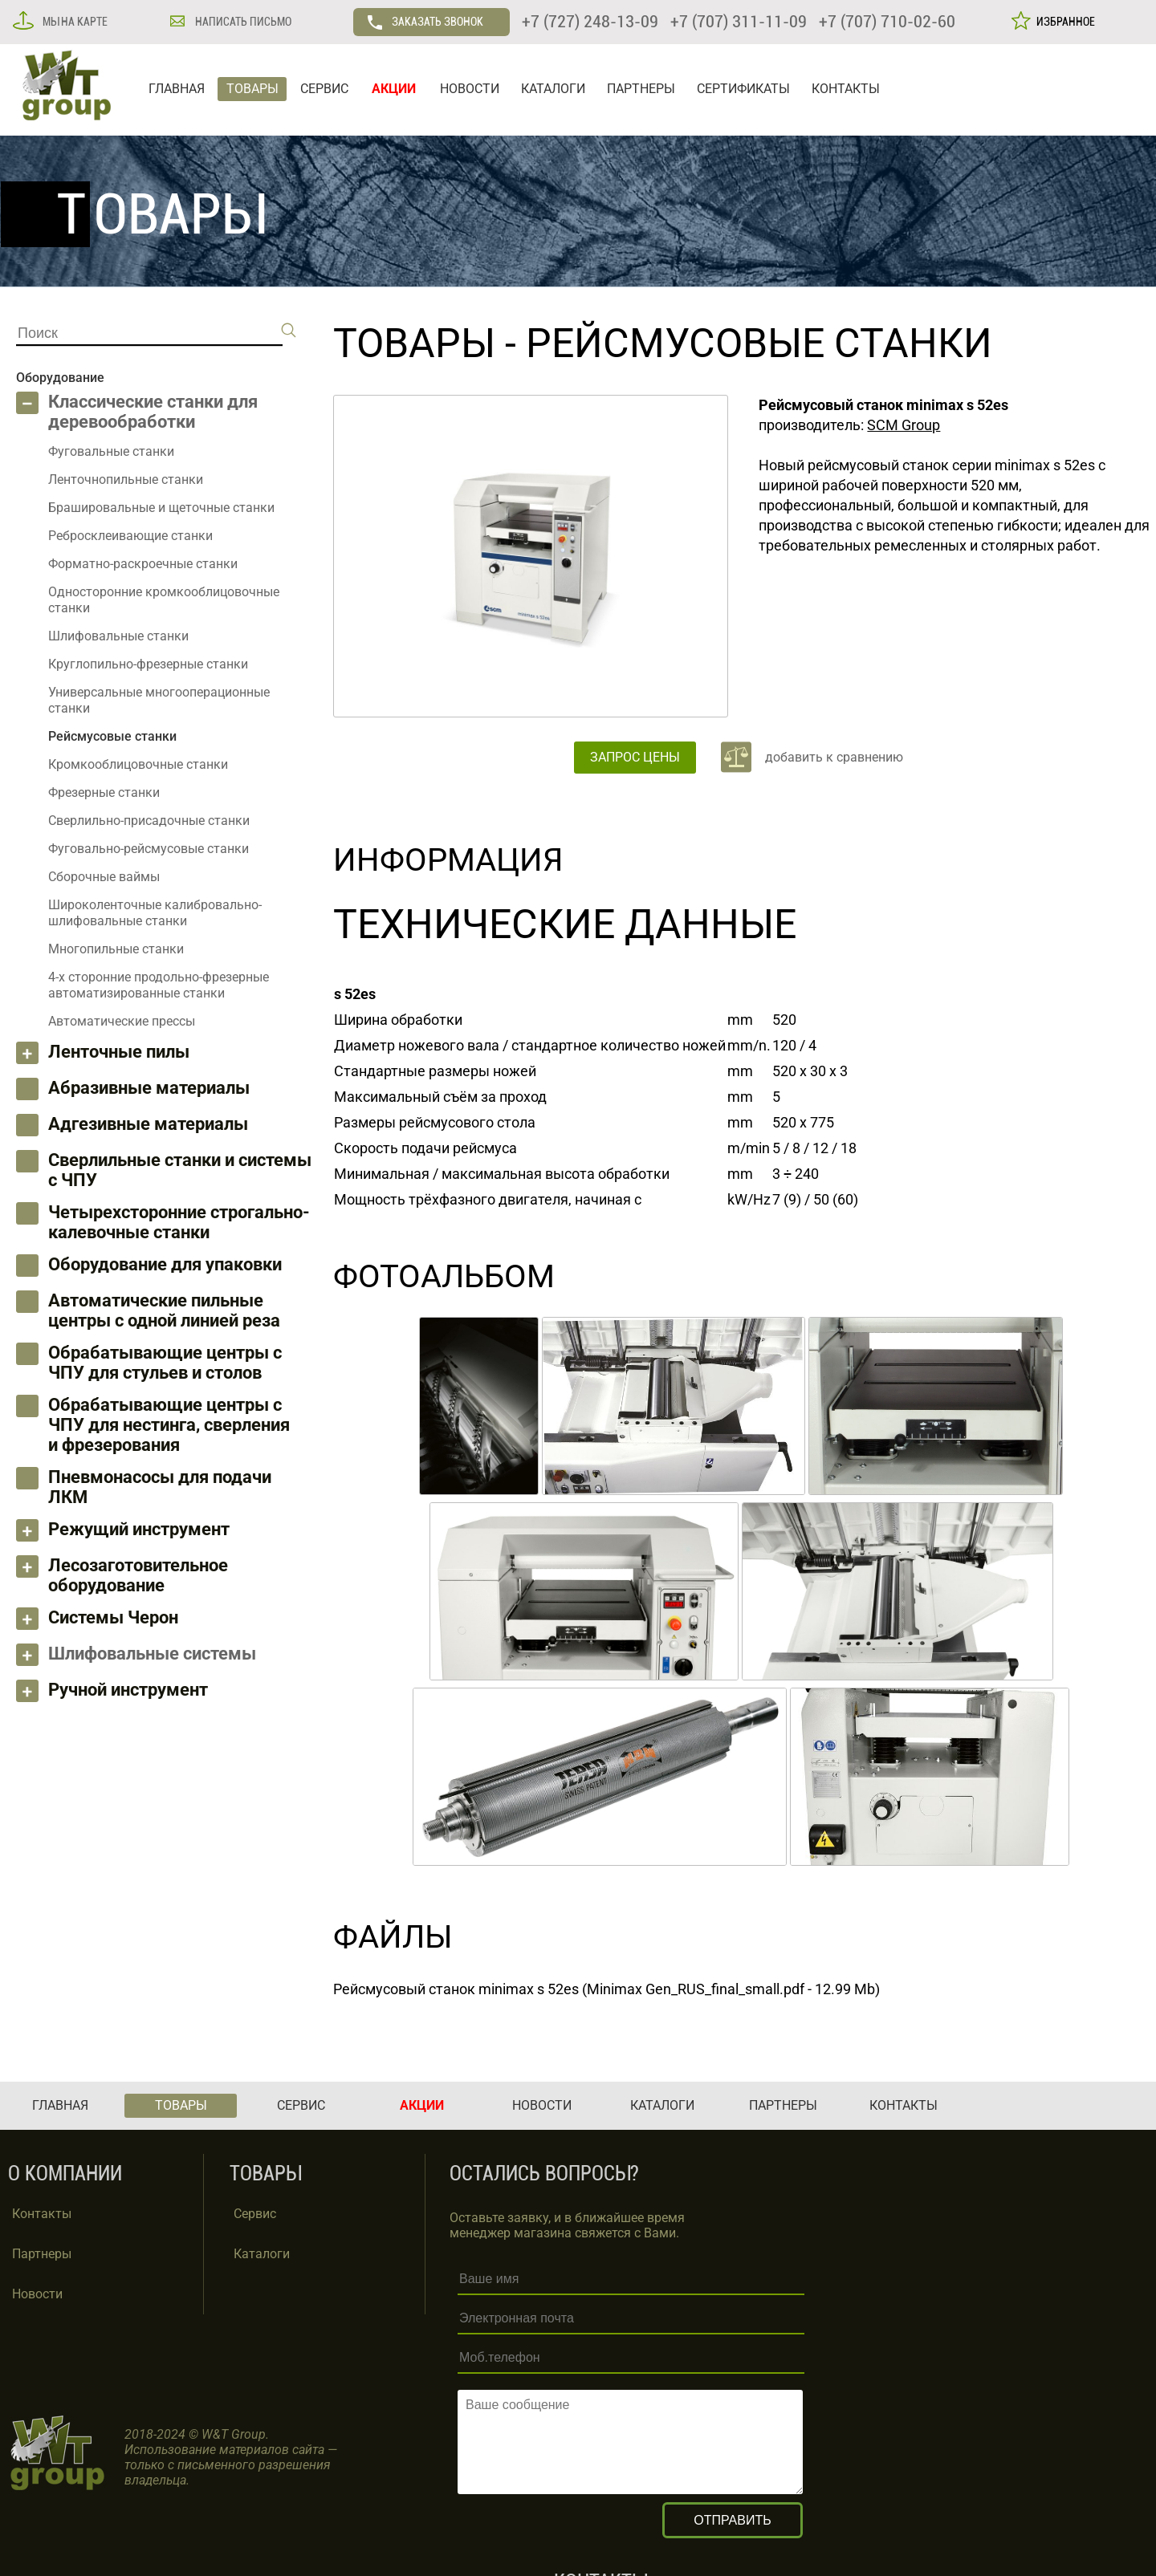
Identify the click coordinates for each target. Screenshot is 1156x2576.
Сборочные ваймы (104, 876)
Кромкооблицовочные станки (138, 764)
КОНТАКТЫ (846, 88)
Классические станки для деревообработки (153, 412)
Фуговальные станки (111, 451)
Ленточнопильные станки (125, 479)
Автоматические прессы (121, 1021)
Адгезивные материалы (148, 1124)
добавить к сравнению (834, 757)
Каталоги (262, 2253)
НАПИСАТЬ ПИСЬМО (242, 21)
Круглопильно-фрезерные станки (148, 664)
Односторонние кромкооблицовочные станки (163, 600)
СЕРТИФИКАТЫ (743, 88)
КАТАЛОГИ (553, 88)
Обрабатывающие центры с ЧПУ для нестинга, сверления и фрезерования (169, 1425)
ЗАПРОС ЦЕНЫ (635, 757)
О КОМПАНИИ (65, 2173)
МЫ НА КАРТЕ (74, 21)
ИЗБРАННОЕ (1063, 21)
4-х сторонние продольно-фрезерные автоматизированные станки (158, 985)
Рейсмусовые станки (759, 343)
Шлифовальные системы (152, 1654)
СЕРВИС (324, 88)
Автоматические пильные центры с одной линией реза (164, 1310)
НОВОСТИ (469, 88)
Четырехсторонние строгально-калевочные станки (179, 1222)
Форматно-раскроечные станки (143, 563)
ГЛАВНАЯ (177, 88)
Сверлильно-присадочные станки (149, 820)
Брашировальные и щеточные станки (161, 507)
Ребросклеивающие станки (130, 535)
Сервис (255, 2213)
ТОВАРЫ (252, 88)
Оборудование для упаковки (165, 1264)
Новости (37, 2294)
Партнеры (41, 2253)
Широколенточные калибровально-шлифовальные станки (155, 912)
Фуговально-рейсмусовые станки (148, 848)
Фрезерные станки (104, 792)
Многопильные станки (116, 949)
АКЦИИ (394, 88)
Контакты (41, 2213)
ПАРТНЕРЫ (641, 88)
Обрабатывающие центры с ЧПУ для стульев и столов (165, 1363)
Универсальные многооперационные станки (159, 700)
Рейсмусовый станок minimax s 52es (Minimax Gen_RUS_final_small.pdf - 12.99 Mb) (606, 1989)
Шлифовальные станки (118, 636)
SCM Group (903, 424)
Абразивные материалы (149, 1088)
